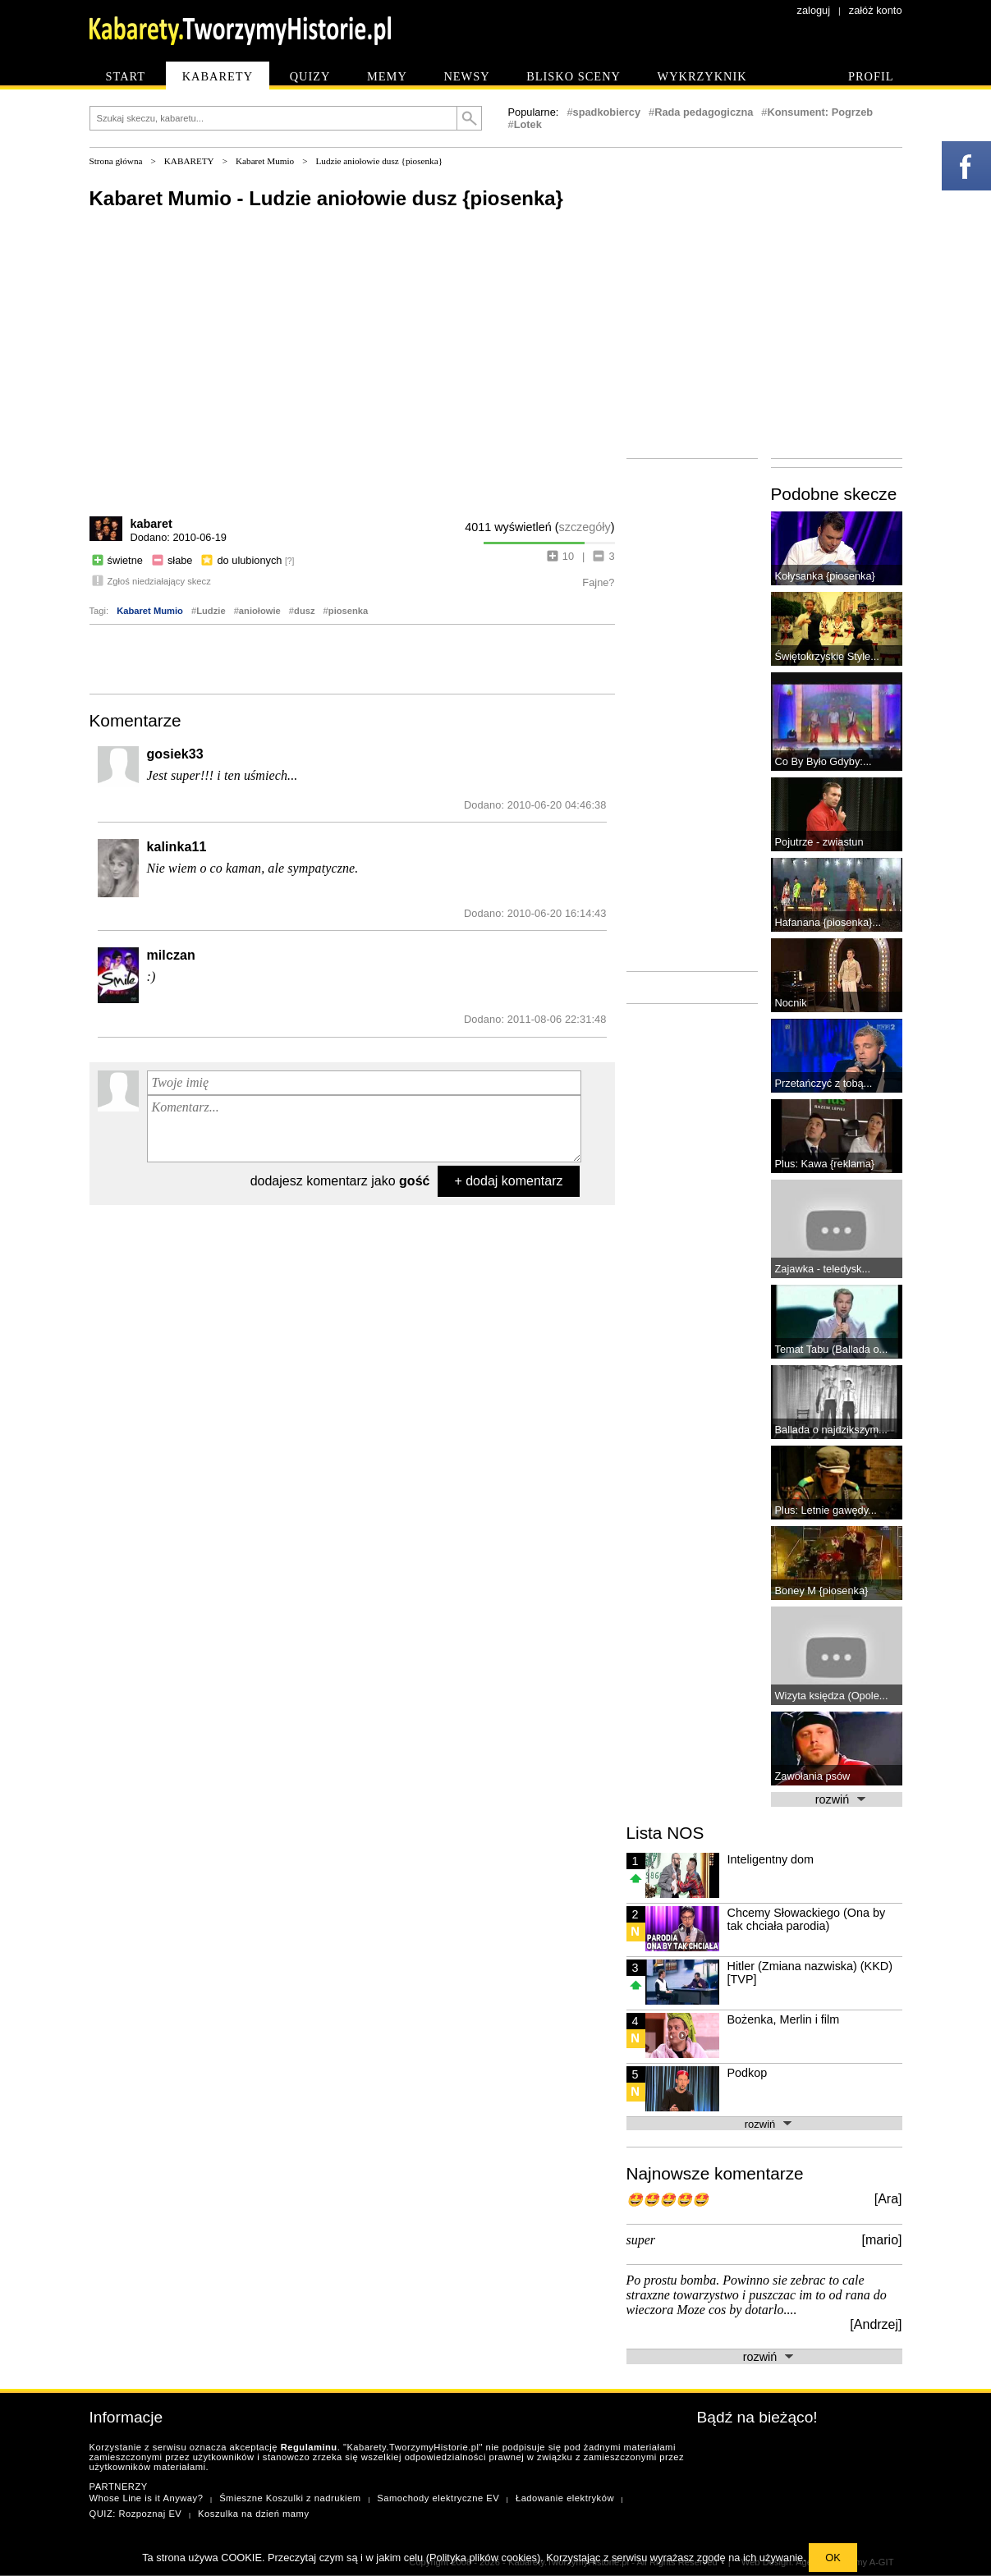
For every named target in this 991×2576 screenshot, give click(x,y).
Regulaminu (309, 2447)
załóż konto (875, 10)
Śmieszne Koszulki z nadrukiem (289, 2498)
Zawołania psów (813, 1776)
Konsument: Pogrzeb (820, 112)
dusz (304, 611)
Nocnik (791, 1003)
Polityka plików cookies (483, 2557)
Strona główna (116, 161)
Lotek (528, 124)
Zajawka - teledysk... (823, 1269)
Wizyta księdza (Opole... (831, 1695)
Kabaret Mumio (265, 161)
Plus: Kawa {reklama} (825, 1163)
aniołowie (260, 611)
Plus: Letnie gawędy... (826, 1510)
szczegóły (585, 527)
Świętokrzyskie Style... (827, 656)
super (641, 2240)
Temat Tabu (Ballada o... (831, 1349)
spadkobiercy (607, 112)
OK (833, 2557)
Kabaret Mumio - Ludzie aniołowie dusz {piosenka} (326, 198)
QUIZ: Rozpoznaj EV (135, 2514)
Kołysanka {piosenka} (825, 576)
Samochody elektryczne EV (438, 2498)
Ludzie (210, 611)
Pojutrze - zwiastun (819, 842)
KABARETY (189, 161)
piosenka (348, 611)
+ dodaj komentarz (508, 1181)
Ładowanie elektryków (565, 2498)
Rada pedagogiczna (703, 112)
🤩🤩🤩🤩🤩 (667, 2200)
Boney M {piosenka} (822, 1590)
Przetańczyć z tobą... (824, 1083)
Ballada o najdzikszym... (831, 1429)
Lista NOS (665, 1832)
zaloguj (814, 10)
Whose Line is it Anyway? (146, 2498)
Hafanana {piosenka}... (828, 922)
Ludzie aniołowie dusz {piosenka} (379, 161)
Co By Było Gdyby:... (823, 761)
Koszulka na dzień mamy (253, 2514)
